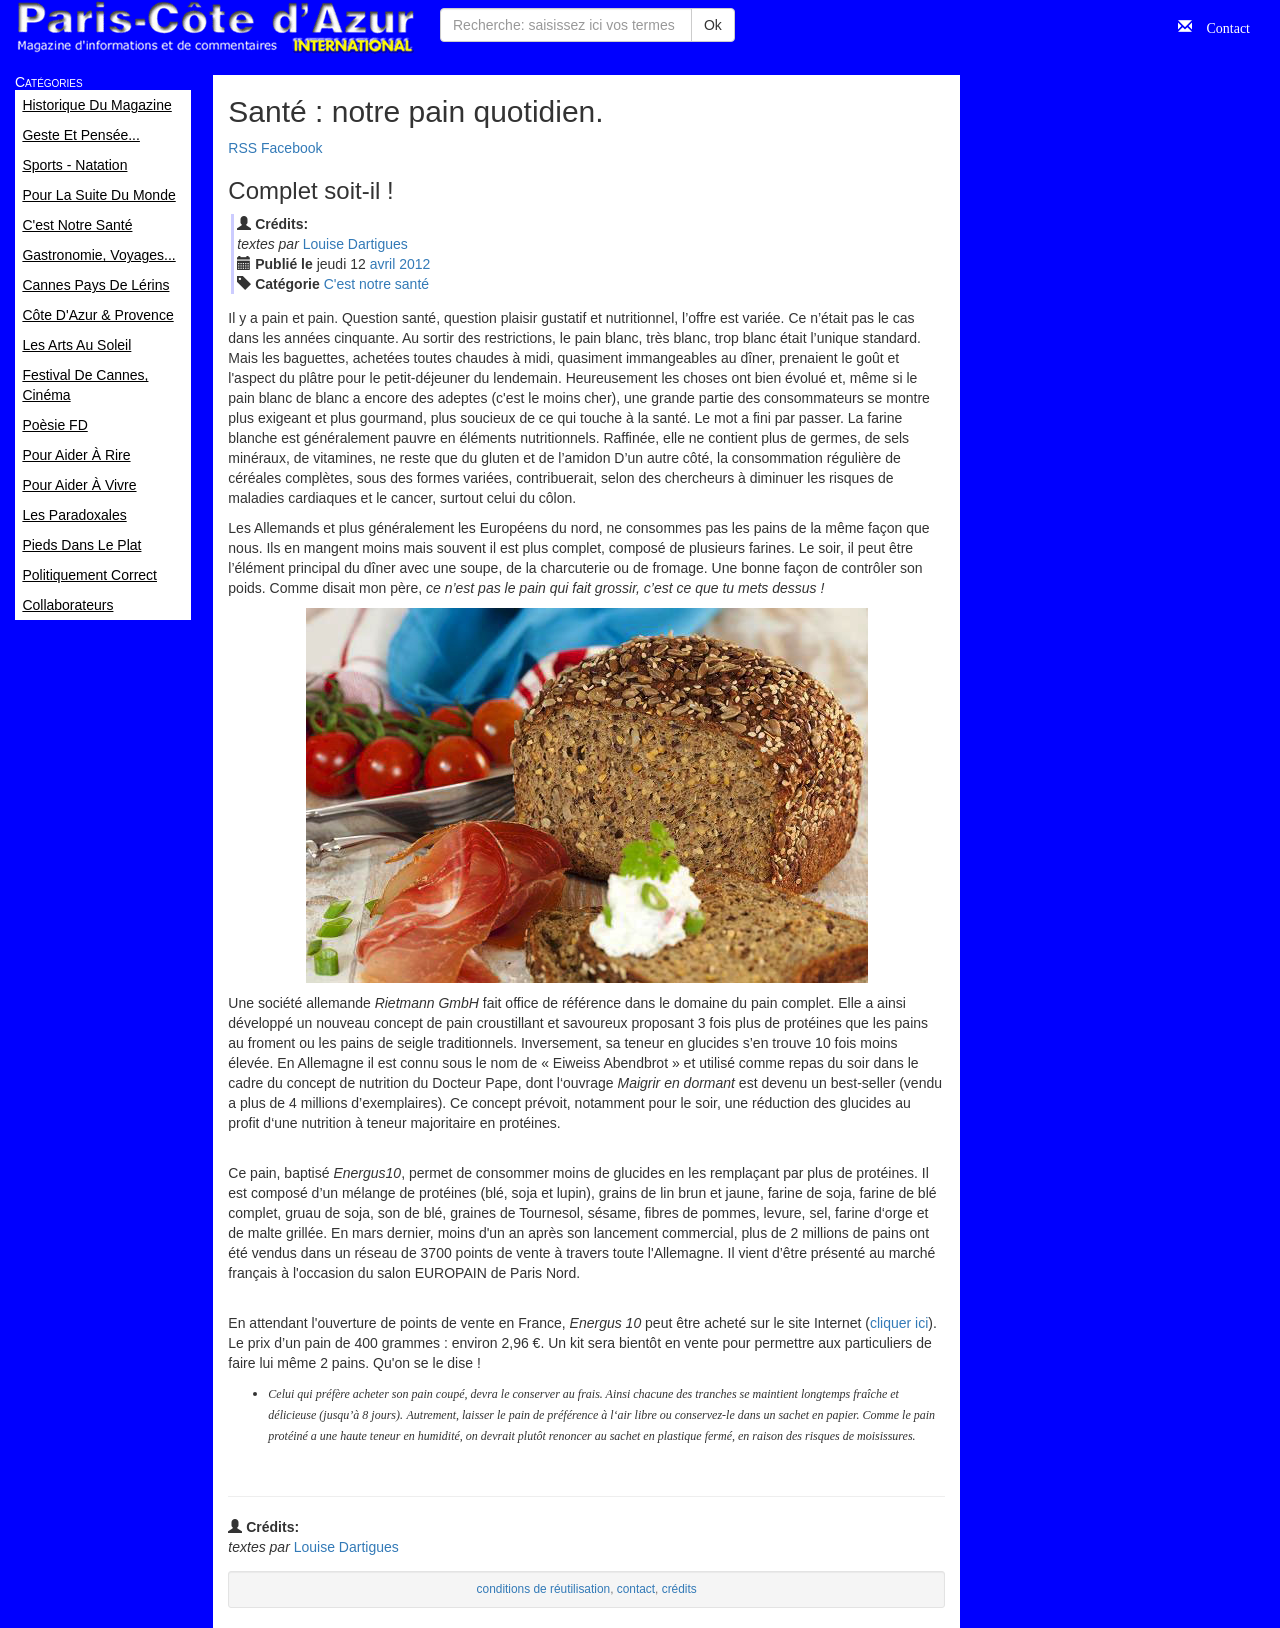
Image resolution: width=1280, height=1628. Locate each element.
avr (383, 264)
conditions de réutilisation (544, 1589)
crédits (679, 1589)
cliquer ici (899, 1323)
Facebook (291, 148)
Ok (713, 25)
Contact (1221, 26)
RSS (242, 148)
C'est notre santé (376, 284)
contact (636, 1589)
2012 (414, 264)
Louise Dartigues (355, 244)
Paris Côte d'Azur (215, 27)
